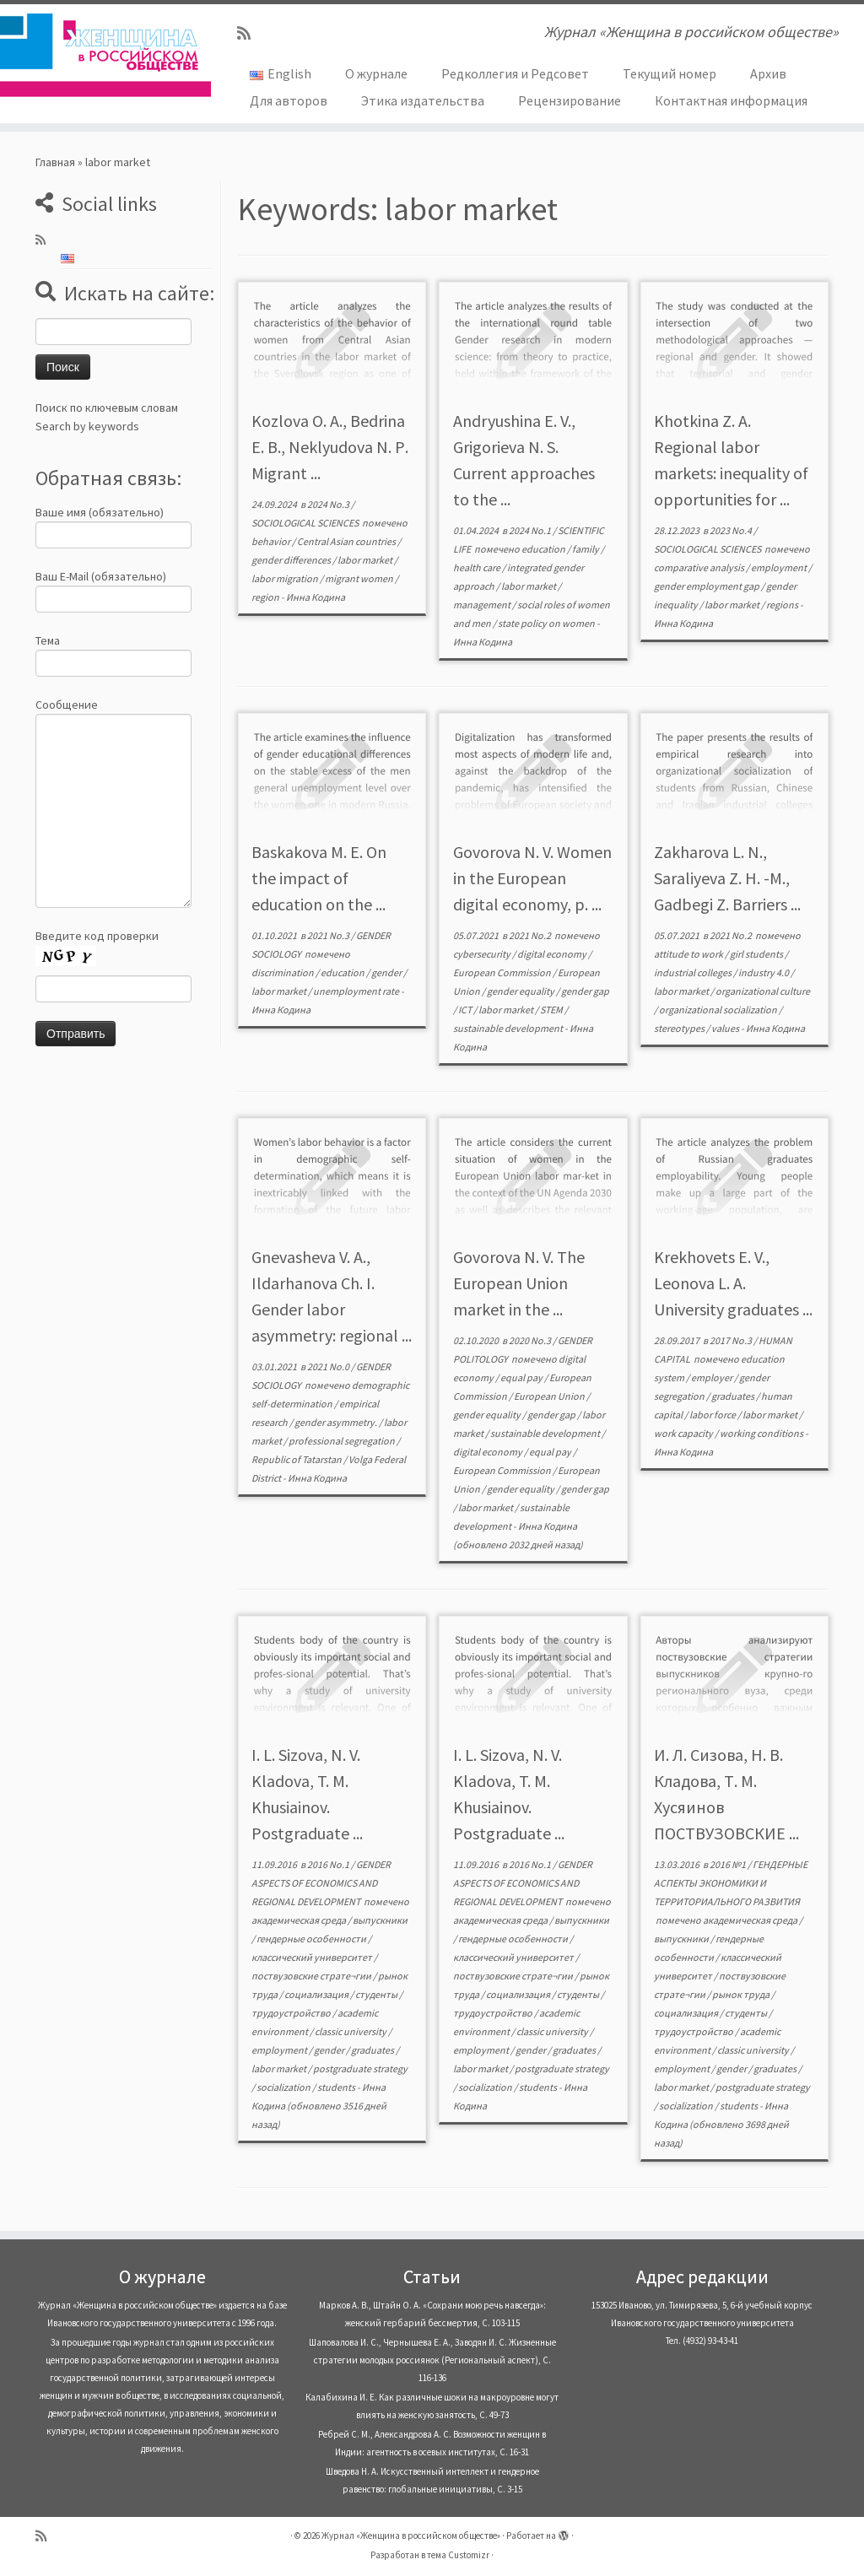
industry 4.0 (764, 972)
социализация (317, 1994)
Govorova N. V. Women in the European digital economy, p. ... (532, 878)
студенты (377, 1994)
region (266, 597)
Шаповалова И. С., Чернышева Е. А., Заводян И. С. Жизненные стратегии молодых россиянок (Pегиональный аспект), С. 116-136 (432, 2360)
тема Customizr (458, 2555)
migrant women (360, 578)
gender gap (585, 991)
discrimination (283, 972)
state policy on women (547, 623)
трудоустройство (291, 2012)
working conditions (762, 1433)
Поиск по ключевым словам (106, 407)
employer (712, 1377)
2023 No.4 (731, 530)
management (482, 604)
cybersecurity (482, 954)
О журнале (376, 73)
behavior (271, 541)
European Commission (503, 972)
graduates (733, 1396)
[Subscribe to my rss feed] (249, 33)
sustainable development (508, 1028)
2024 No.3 (329, 504)
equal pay (522, 1377)
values (726, 1028)
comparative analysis (700, 567)
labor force (713, 1414)
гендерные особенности (312, 1938)
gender (387, 972)
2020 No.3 (531, 1340)
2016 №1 (729, 1864)
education (544, 549)
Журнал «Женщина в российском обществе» (410, 2535)
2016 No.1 (329, 1864)
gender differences (291, 560)
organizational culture (763, 991)
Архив (768, 73)
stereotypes (680, 1028)
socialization (284, 2087)
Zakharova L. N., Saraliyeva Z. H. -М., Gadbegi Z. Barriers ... (727, 878)
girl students (757, 954)
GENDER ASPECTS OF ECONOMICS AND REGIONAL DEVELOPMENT (321, 1883)
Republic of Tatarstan (297, 1459)
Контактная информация (731, 100)
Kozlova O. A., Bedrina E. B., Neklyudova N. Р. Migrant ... (329, 446)
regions (783, 604)
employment (779, 567)
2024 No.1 (531, 530)
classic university (351, 2031)
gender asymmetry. (336, 1422)
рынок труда (741, 1994)
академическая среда (299, 1920)
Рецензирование (569, 100)
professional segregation (343, 1440)
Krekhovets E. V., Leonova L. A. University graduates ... (733, 1283)
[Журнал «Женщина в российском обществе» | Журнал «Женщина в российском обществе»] (101, 55)
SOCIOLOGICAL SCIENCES (305, 522)
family (586, 549)
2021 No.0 (329, 1366)
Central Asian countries (347, 541)
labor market (366, 560)
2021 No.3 (329, 935)
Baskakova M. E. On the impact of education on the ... (318, 878)
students (337, 2087)
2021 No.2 (531, 935)
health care (477, 567)
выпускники (380, 1920)
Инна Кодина (315, 597)
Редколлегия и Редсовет (515, 73)
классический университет (312, 1957)
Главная (55, 162)
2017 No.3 (731, 1340)
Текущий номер (669, 73)
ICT (465, 1009)
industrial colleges (693, 972)
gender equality (521, 991)
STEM (552, 1009)
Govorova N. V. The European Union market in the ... (519, 1283)
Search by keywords (87, 426)
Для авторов (288, 100)
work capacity (684, 1433)
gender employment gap (707, 586)
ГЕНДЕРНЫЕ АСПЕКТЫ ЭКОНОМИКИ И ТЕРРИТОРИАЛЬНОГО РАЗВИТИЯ (730, 1883)
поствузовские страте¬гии (312, 1975)
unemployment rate (357, 991)
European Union (550, 1396)
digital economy (552, 954)
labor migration (285, 578)
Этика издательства (422, 100)
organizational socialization (719, 1009)
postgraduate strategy (360, 2068)
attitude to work (689, 954)
